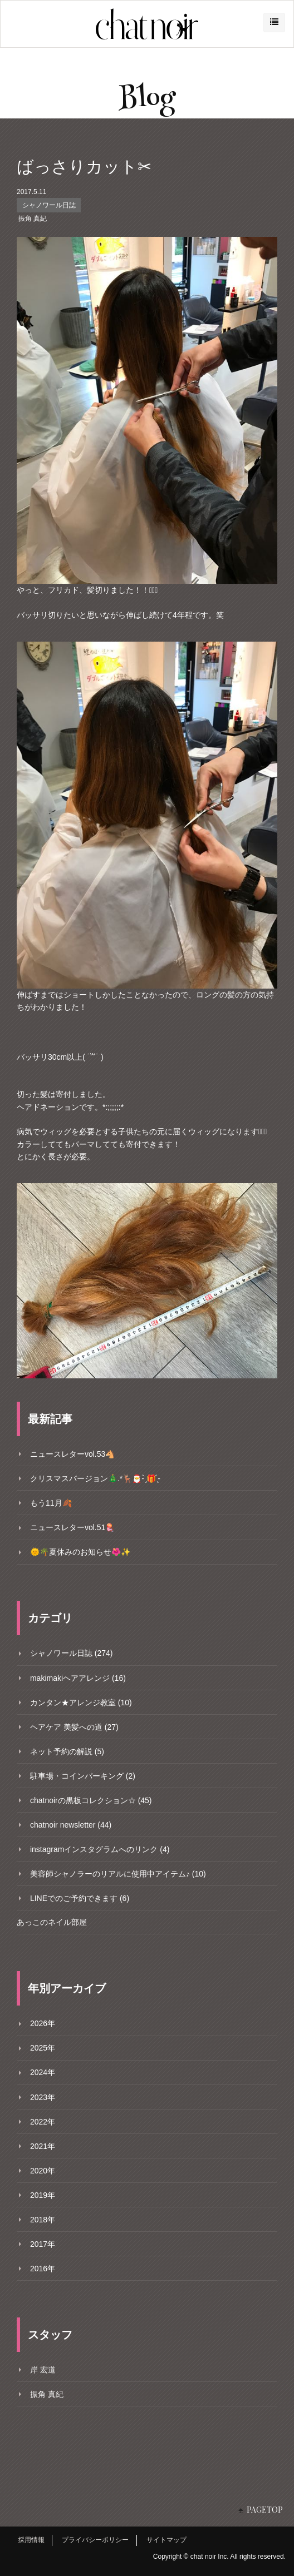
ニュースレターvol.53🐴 (72, 1454)
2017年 (42, 2244)
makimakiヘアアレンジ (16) (78, 1678)
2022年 (42, 2121)
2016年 (42, 2268)
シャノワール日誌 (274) (71, 1653)
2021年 (42, 2146)
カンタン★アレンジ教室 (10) (81, 1702)
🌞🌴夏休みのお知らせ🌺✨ (80, 1551)
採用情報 (31, 2540)
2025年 (42, 2047)
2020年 (42, 2170)
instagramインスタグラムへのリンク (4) (99, 1849)
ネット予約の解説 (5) (67, 1751)
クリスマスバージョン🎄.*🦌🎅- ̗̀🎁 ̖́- (95, 1478)
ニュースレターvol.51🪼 (72, 1527)
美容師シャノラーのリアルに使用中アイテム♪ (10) (118, 1873)
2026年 (42, 2023)
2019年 (42, 2195)
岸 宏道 (43, 2369)
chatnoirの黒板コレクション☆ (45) (91, 1800)
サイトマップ (166, 2540)
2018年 (42, 2219)
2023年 (42, 2097)
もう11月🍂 (51, 1502)
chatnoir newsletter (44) (70, 1824)
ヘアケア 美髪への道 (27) (74, 1727)
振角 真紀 (32, 218)
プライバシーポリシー (95, 2540)
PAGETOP (265, 2509)
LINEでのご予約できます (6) (79, 1898)
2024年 (42, 2072)
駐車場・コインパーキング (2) (82, 1775)
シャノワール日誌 (49, 205)
